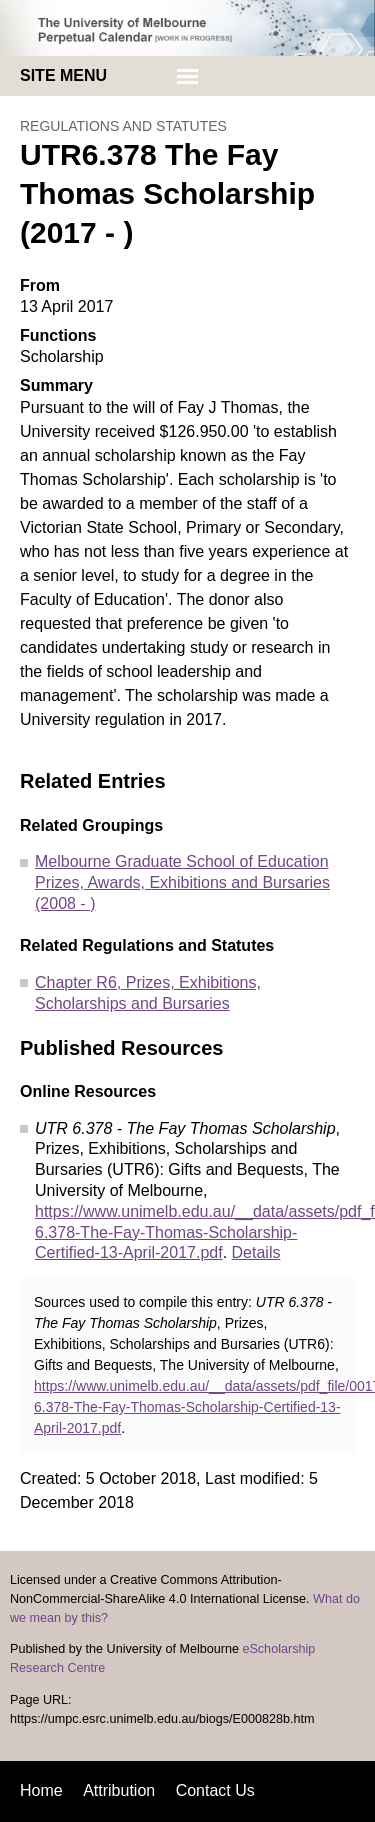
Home (41, 1790)
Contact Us (215, 1790)
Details (256, 1252)
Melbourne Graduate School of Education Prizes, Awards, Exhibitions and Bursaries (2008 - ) (182, 882)
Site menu (63, 75)
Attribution (119, 1790)
